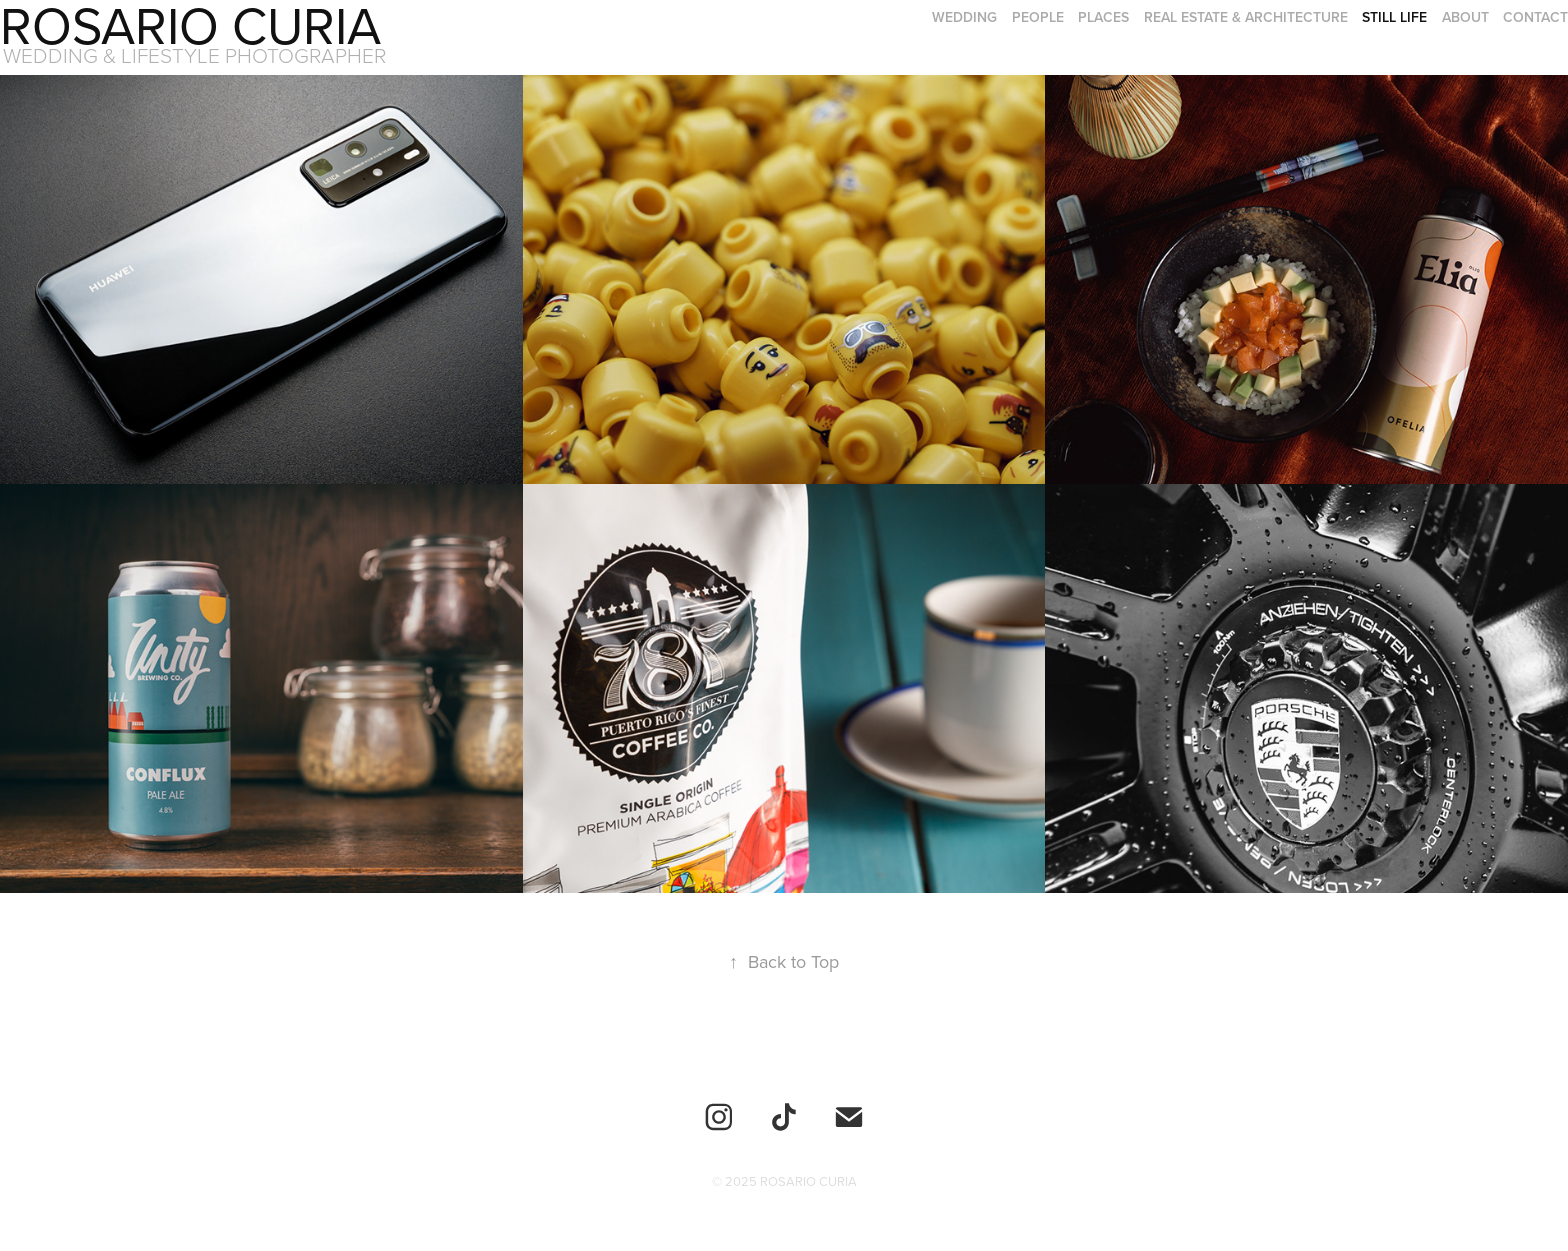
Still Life (1394, 17)
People (1038, 17)
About (1465, 17)
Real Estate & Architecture (1246, 17)
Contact (1535, 17)
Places (1103, 17)
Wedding (964, 17)
